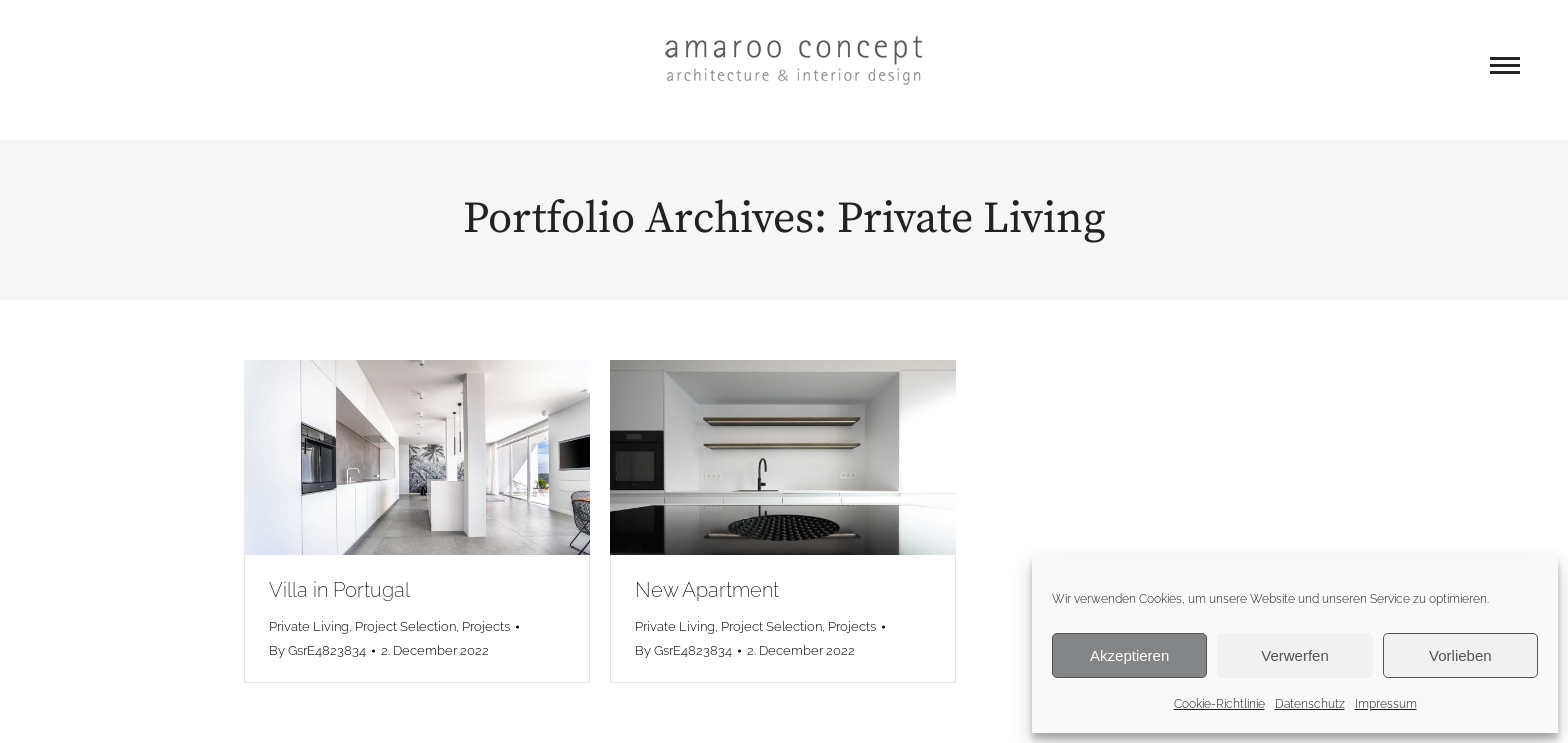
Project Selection (405, 626)
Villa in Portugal (339, 590)
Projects (486, 626)
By (317, 650)
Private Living (309, 626)
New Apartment (707, 590)
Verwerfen (1295, 655)
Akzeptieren (1129, 655)
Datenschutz (1310, 704)
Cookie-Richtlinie (1219, 704)
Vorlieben (1460, 655)
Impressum (1386, 704)
